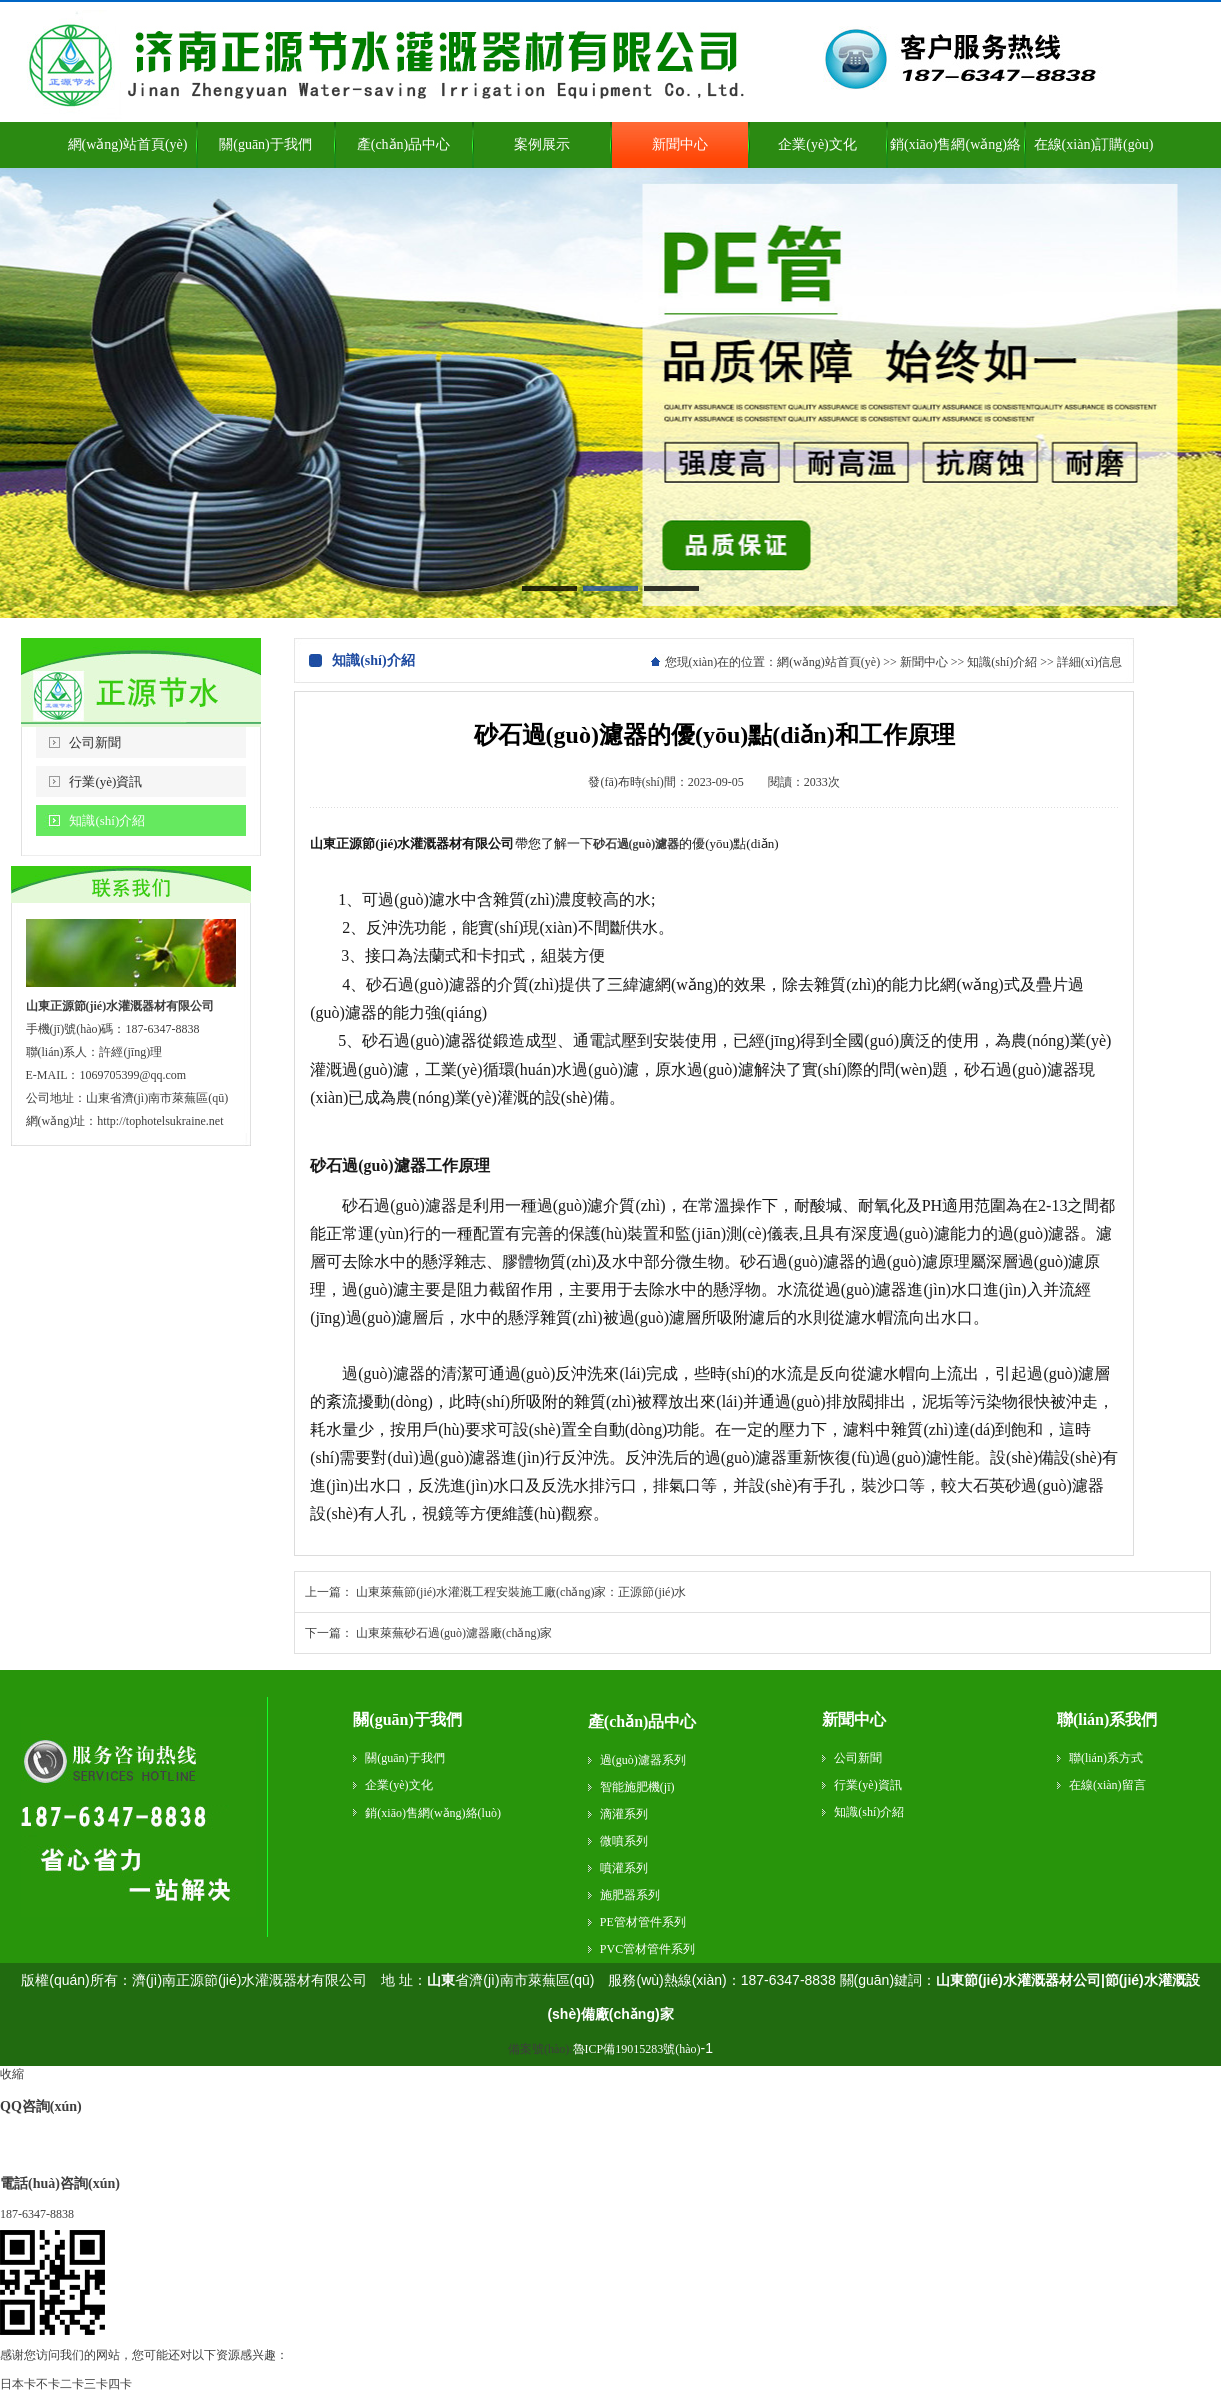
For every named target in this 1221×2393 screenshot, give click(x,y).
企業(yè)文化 (398, 1785)
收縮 (12, 2074)
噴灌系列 (624, 1868)
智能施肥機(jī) (637, 1787)
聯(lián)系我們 (1107, 1719)
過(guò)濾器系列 (643, 1760)
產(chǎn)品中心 (642, 1721)
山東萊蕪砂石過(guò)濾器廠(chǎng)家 (454, 1633)
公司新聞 (95, 742)
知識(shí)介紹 (107, 820)
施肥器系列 (630, 1895)
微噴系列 (624, 1841)
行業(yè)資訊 (105, 781)
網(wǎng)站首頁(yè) (828, 662)
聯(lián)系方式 (1106, 1758)
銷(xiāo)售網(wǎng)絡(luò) (433, 1813)
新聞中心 (924, 662)
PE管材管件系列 (643, 1922)
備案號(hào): (604, 2049)
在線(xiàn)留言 (1107, 1785)
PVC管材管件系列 (647, 1949)
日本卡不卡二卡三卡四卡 (66, 2384)
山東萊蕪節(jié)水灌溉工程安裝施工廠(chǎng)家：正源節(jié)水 (521, 1592)
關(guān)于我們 (407, 1719)
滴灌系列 (624, 1814)
